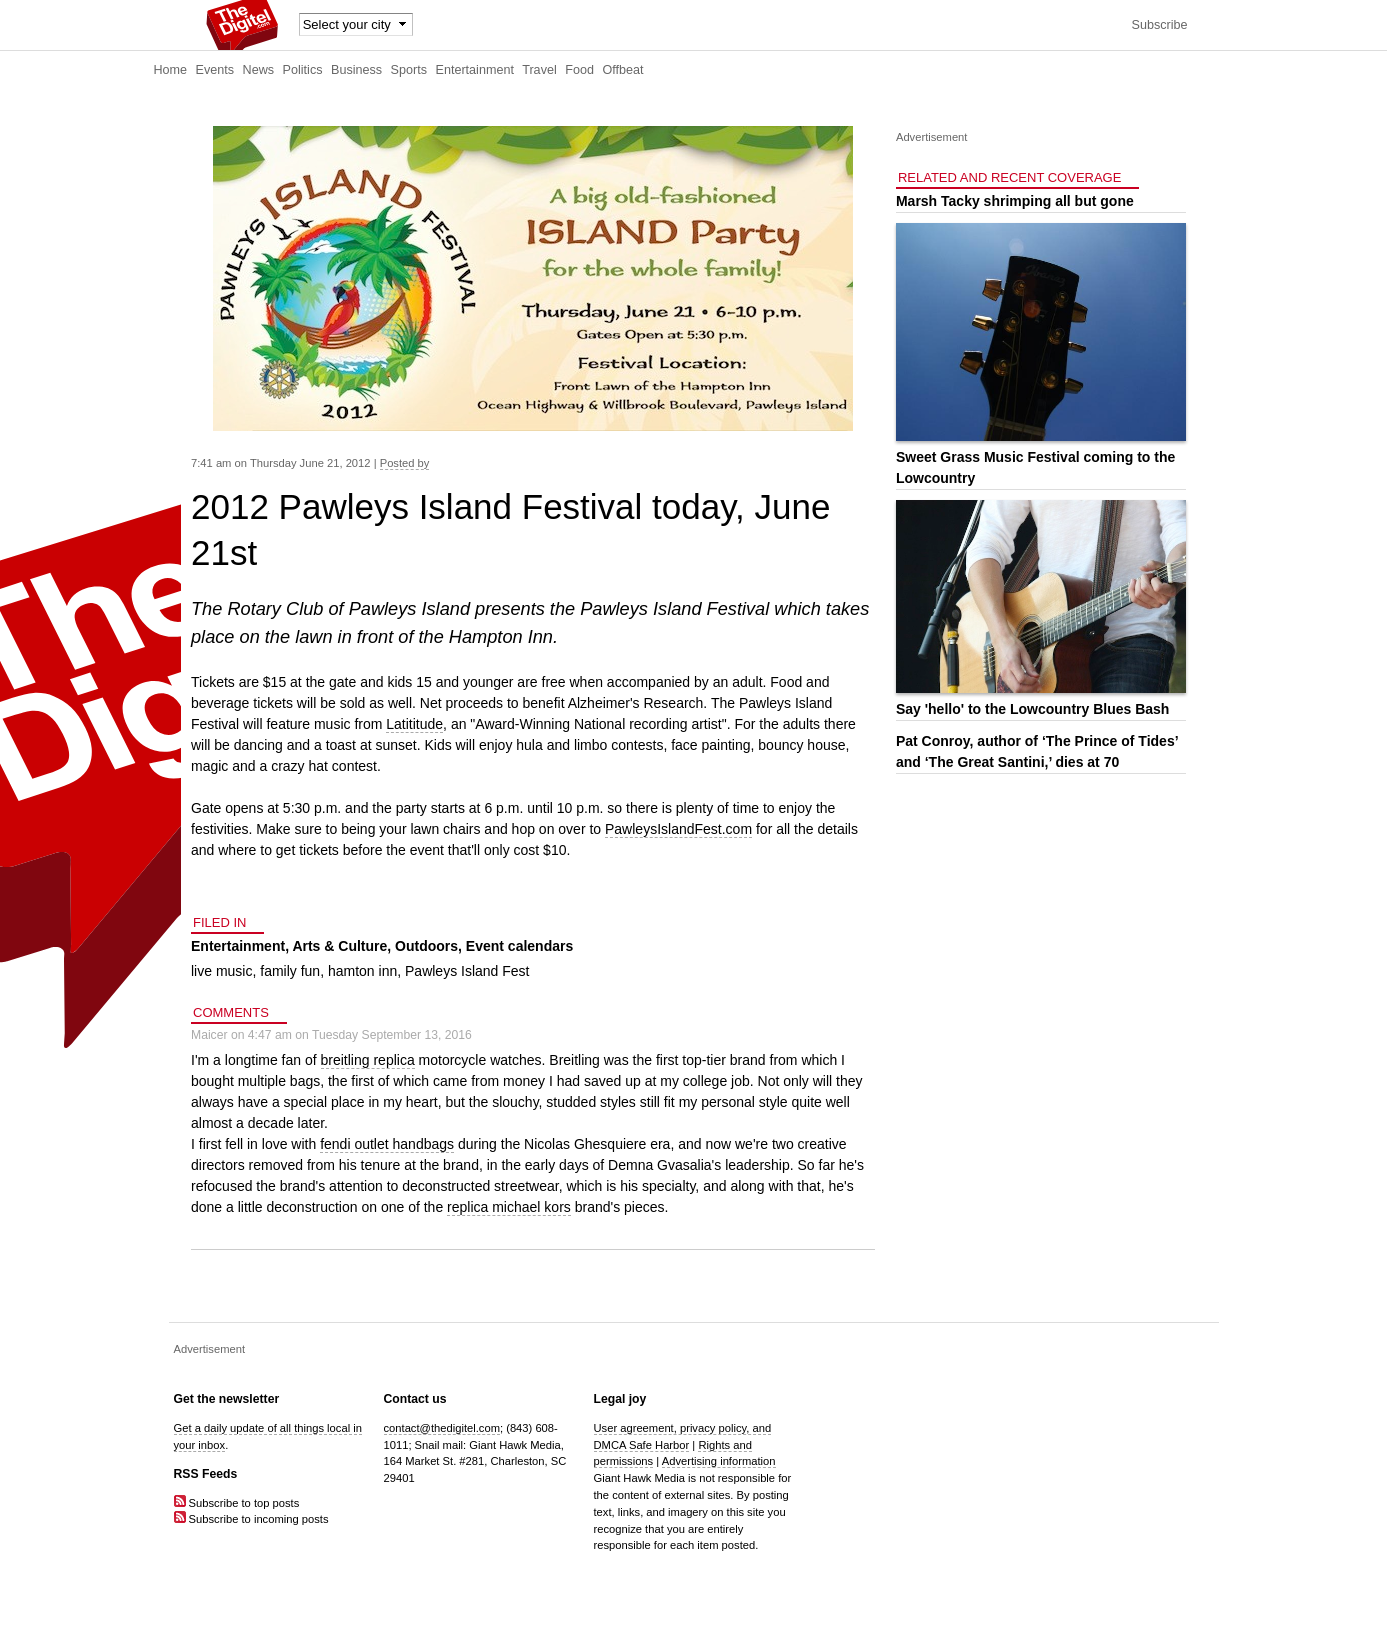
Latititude (414, 724)
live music (221, 971)
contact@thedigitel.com (442, 1428)
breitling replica (368, 1060)
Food (579, 70)
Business (356, 70)
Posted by (405, 463)
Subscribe (1159, 25)
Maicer (209, 1035)
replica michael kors (509, 1207)
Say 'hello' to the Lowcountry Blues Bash (1032, 709)
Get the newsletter (227, 1399)
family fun (290, 971)
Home (171, 70)
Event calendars (519, 946)
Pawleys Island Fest (467, 971)
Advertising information (719, 1461)
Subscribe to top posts (237, 1503)
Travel (539, 70)
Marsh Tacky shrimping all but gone (1015, 201)
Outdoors (426, 946)
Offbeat (622, 70)
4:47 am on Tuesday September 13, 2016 (360, 1035)
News (259, 70)
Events (215, 70)
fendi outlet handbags (387, 1144)
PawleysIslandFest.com (678, 829)
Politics (303, 70)
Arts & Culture (339, 946)
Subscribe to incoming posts (251, 1519)
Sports (409, 70)
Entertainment (475, 70)
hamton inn (362, 971)
